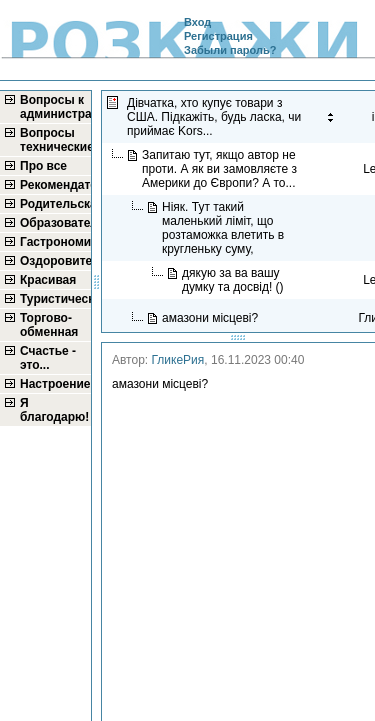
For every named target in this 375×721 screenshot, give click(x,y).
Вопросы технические (54, 140)
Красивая (48, 280)
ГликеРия (178, 360)
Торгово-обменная (49, 325)
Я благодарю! (54, 410)
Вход (197, 22)
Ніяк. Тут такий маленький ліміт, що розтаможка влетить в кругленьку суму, (223, 228)
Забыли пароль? (230, 50)
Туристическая (54, 299)
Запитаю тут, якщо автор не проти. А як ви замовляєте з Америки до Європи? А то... (220, 169)
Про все (43, 166)
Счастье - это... (48, 358)
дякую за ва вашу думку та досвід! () (234, 280)
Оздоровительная (54, 261)
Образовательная (54, 223)
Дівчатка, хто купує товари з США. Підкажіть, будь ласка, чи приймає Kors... (214, 117)
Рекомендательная (54, 185)
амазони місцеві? (212, 318)
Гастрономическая (54, 242)
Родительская (54, 204)
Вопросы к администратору (54, 107)
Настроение (54, 384)
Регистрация (218, 36)
